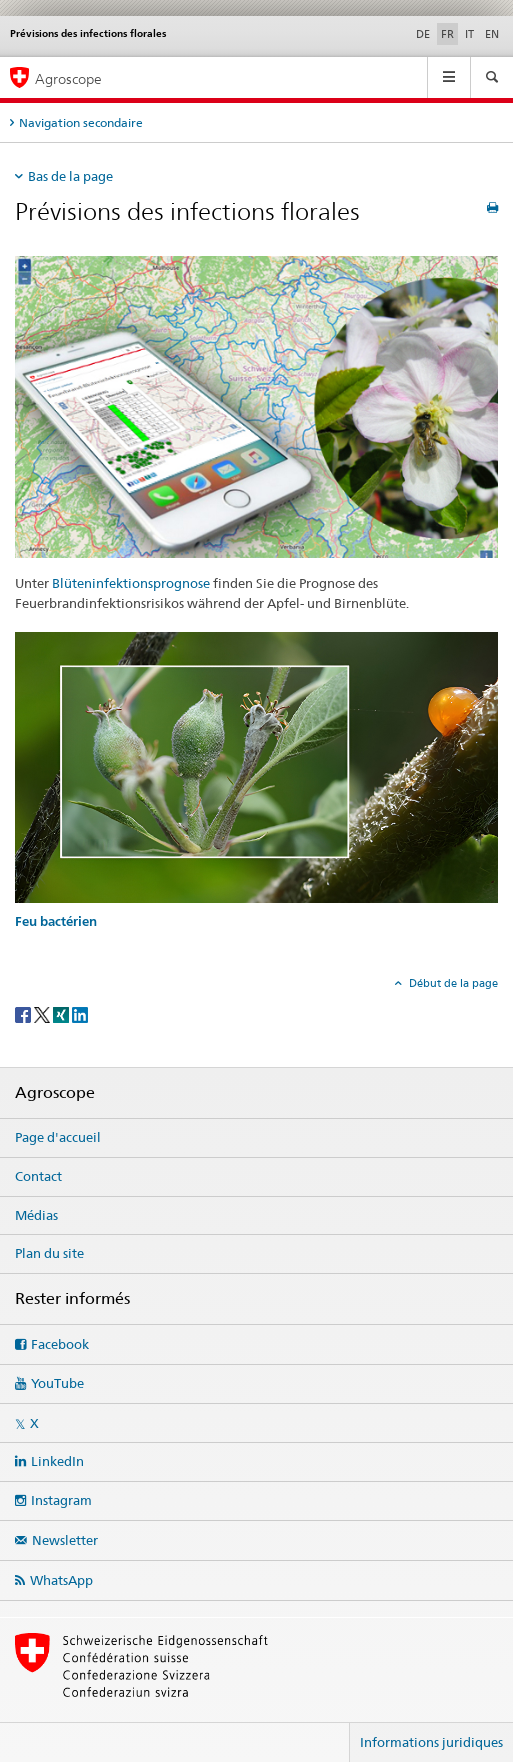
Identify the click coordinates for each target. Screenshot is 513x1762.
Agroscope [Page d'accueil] (68, 78)
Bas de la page (70, 176)
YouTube (57, 1383)
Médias (36, 1215)
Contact (38, 1176)
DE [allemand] (423, 34)
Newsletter (65, 1540)
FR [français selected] (447, 34)
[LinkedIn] (80, 1013)
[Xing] (62, 1013)
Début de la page (452, 983)
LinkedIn (57, 1461)
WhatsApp (61, 1580)
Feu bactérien (56, 921)
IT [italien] (469, 34)
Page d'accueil (58, 1137)
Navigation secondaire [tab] (81, 122)
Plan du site (49, 1253)
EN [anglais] (492, 34)
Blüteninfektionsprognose (131, 583)
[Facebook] (24, 1013)
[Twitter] (43, 1013)
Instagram (61, 1500)
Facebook (60, 1344)
